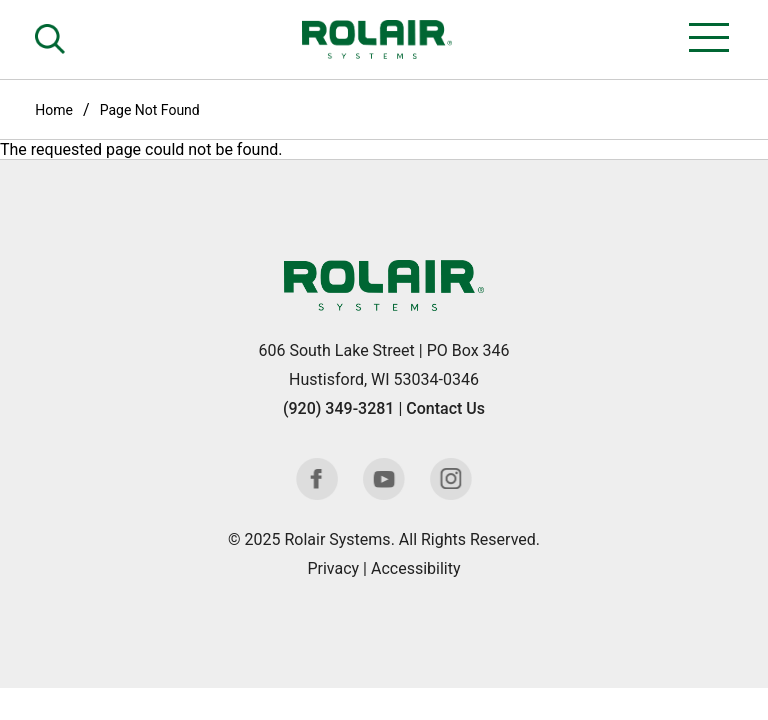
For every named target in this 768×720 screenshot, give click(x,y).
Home (54, 110)
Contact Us (445, 408)
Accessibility (416, 568)
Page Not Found (150, 110)
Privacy (333, 568)
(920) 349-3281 (338, 408)
